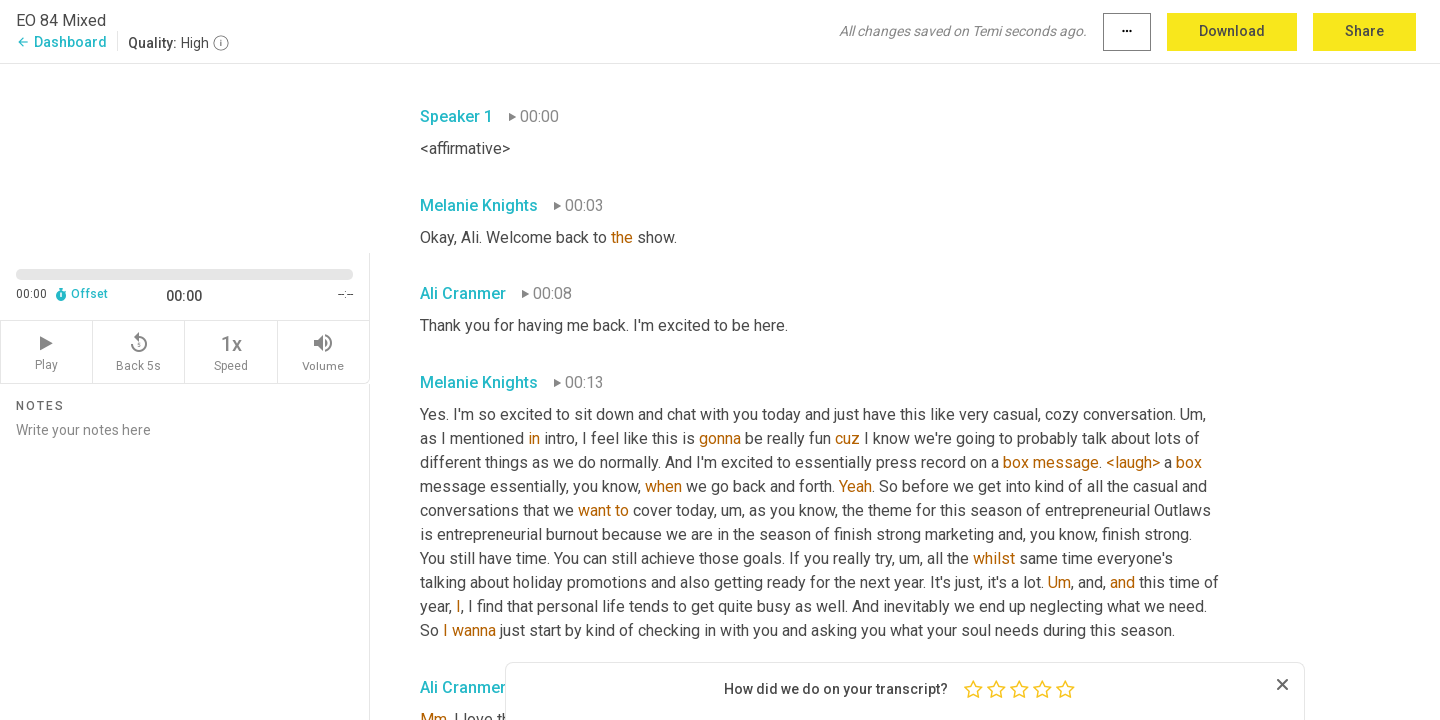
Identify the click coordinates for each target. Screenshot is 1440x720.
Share (1364, 31)
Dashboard (61, 42)
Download (1232, 31)
